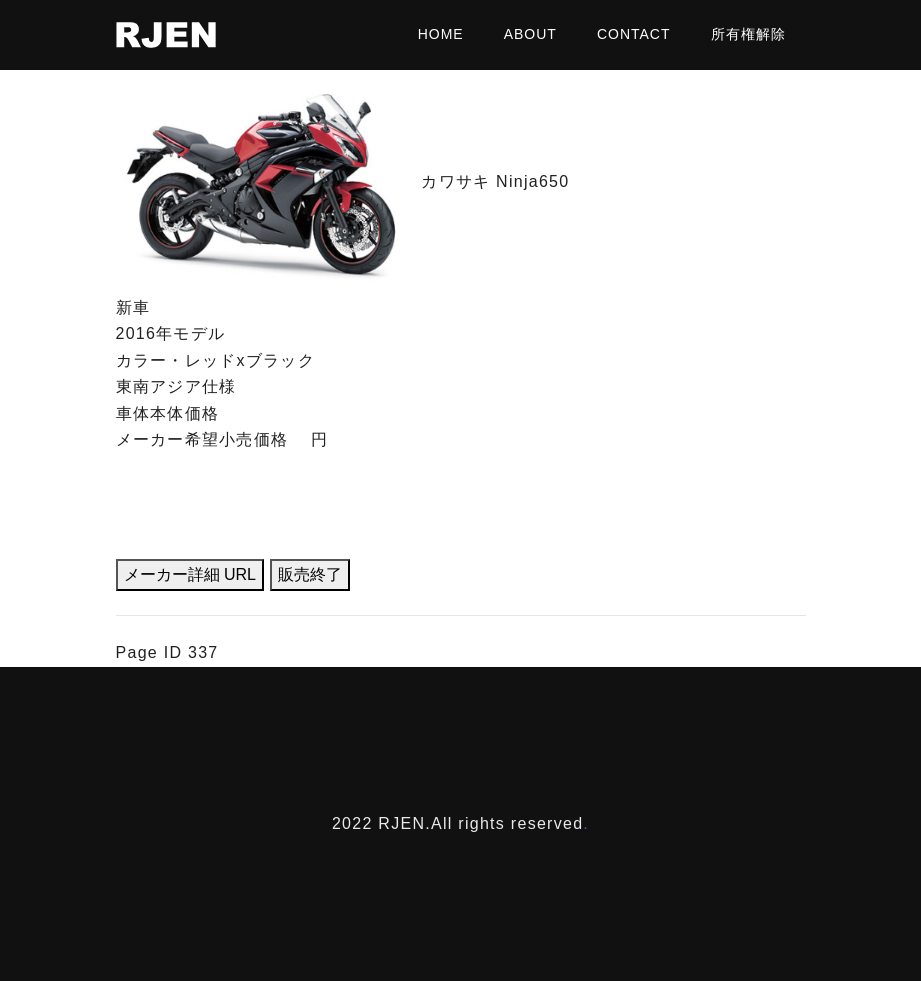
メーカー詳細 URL (190, 574)
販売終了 (310, 574)
